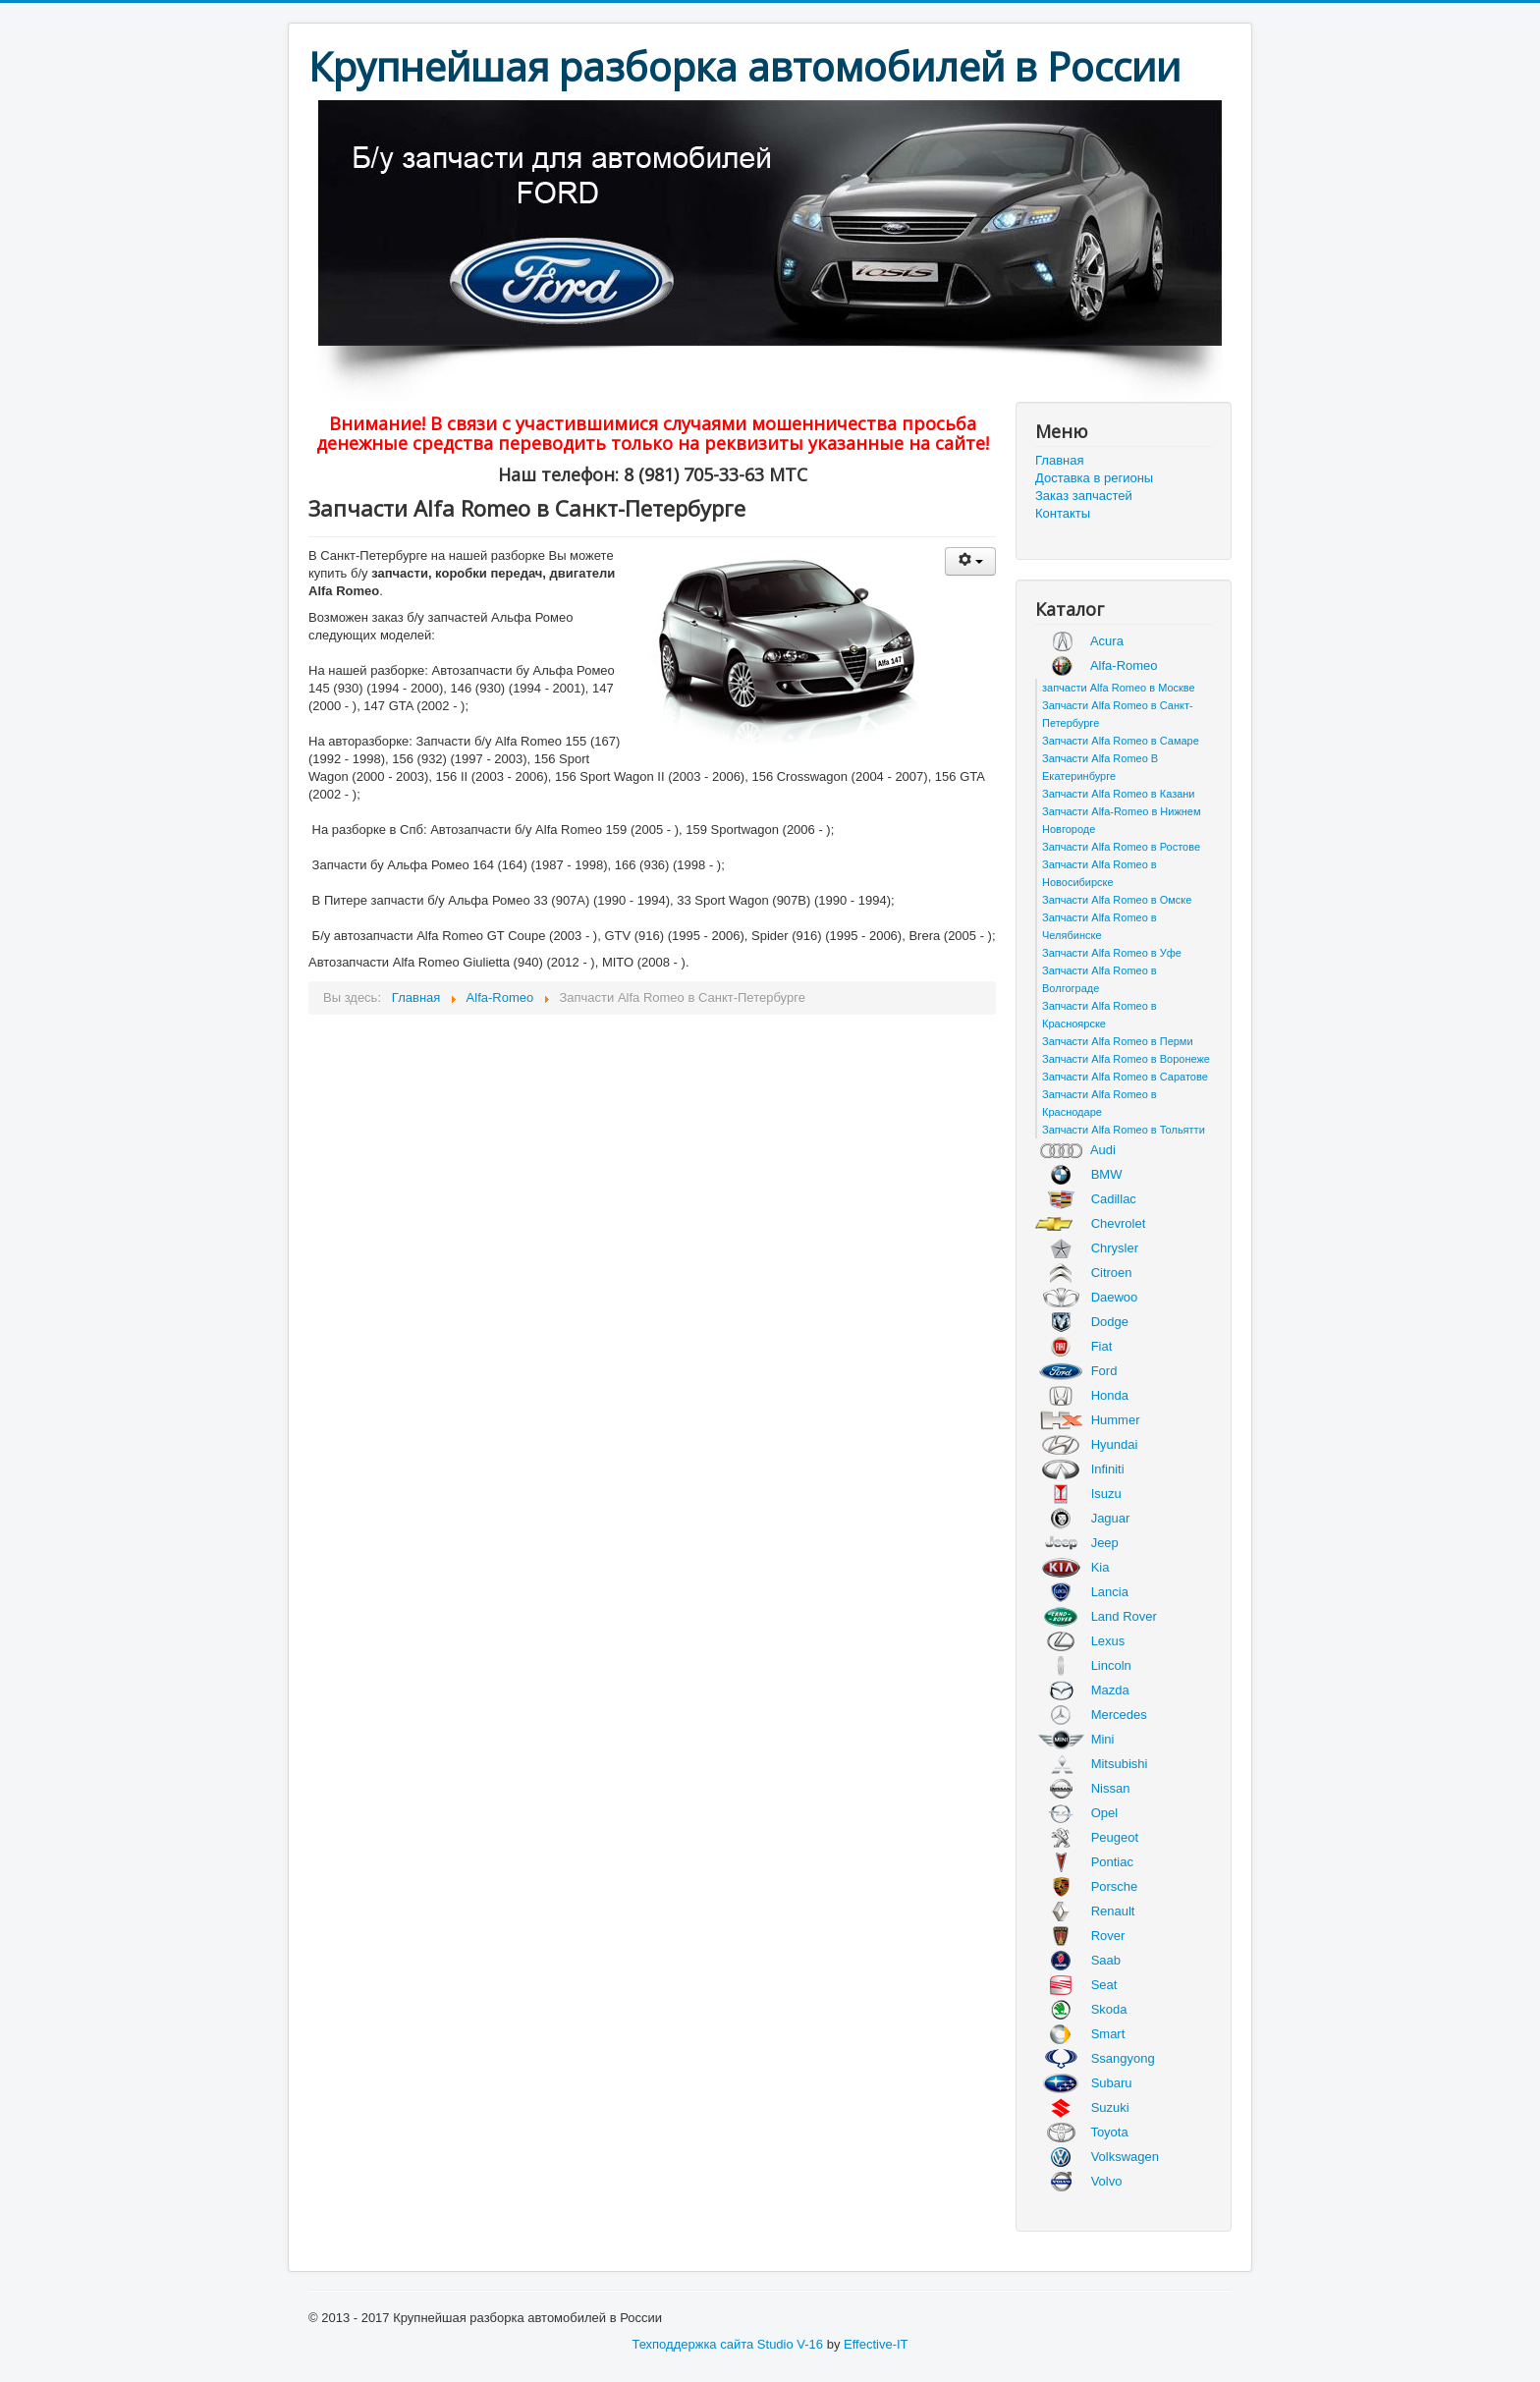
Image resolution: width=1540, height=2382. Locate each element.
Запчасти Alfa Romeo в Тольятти (1123, 1130)
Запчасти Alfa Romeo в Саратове (1125, 1076)
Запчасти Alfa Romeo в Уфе (1112, 953)
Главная (1059, 460)
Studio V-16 (790, 2344)
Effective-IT (876, 2344)
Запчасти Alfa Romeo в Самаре (1120, 741)
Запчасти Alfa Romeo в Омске (1116, 900)
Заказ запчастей (1083, 495)
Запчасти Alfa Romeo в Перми (1117, 1041)
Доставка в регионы (1094, 478)
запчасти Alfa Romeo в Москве (1118, 687)
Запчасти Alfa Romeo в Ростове (1121, 847)
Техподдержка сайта (692, 2344)
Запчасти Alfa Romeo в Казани (1118, 794)
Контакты (1062, 513)
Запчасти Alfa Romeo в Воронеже (1126, 1059)
